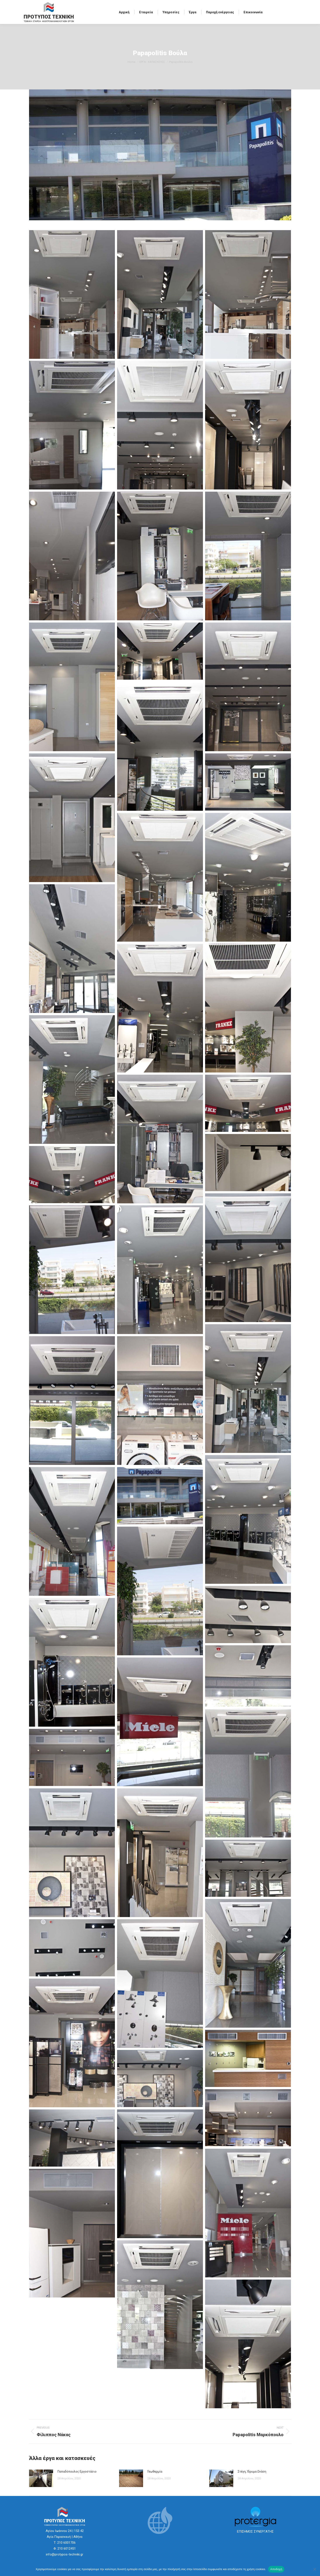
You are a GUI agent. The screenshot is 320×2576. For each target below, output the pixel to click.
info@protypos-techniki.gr (64, 2554)
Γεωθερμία (154, 2471)
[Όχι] (314, 2569)
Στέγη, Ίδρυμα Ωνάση (252, 2471)
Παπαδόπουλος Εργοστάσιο (77, 2471)
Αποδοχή (276, 2569)
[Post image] (41, 2478)
